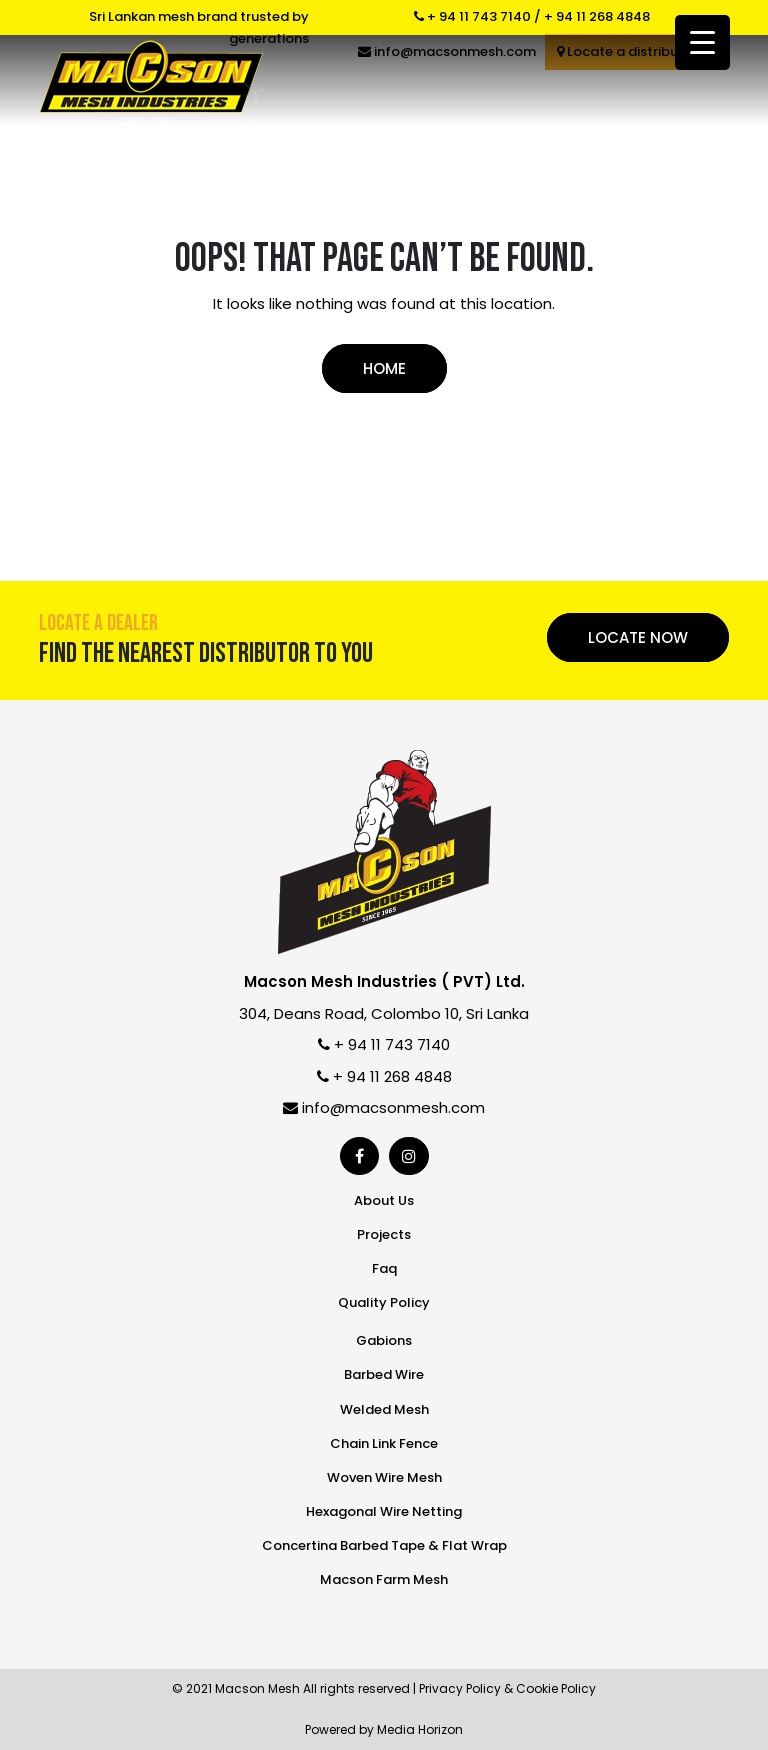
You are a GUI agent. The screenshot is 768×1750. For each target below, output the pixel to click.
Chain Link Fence (384, 1443)
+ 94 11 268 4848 (597, 16)
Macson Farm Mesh (384, 1579)
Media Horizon (420, 1729)
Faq (384, 1268)
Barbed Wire (384, 1374)
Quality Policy (384, 1302)
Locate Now (638, 637)
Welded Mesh (384, 1409)
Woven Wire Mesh (384, 1477)
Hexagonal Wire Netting (384, 1511)
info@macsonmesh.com (384, 1107)
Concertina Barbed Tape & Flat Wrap (384, 1545)
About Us (384, 1200)
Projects (384, 1234)
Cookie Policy (556, 1688)
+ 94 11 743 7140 (472, 16)
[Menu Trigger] (702, 42)
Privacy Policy (460, 1688)
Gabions (384, 1340)
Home (384, 368)
